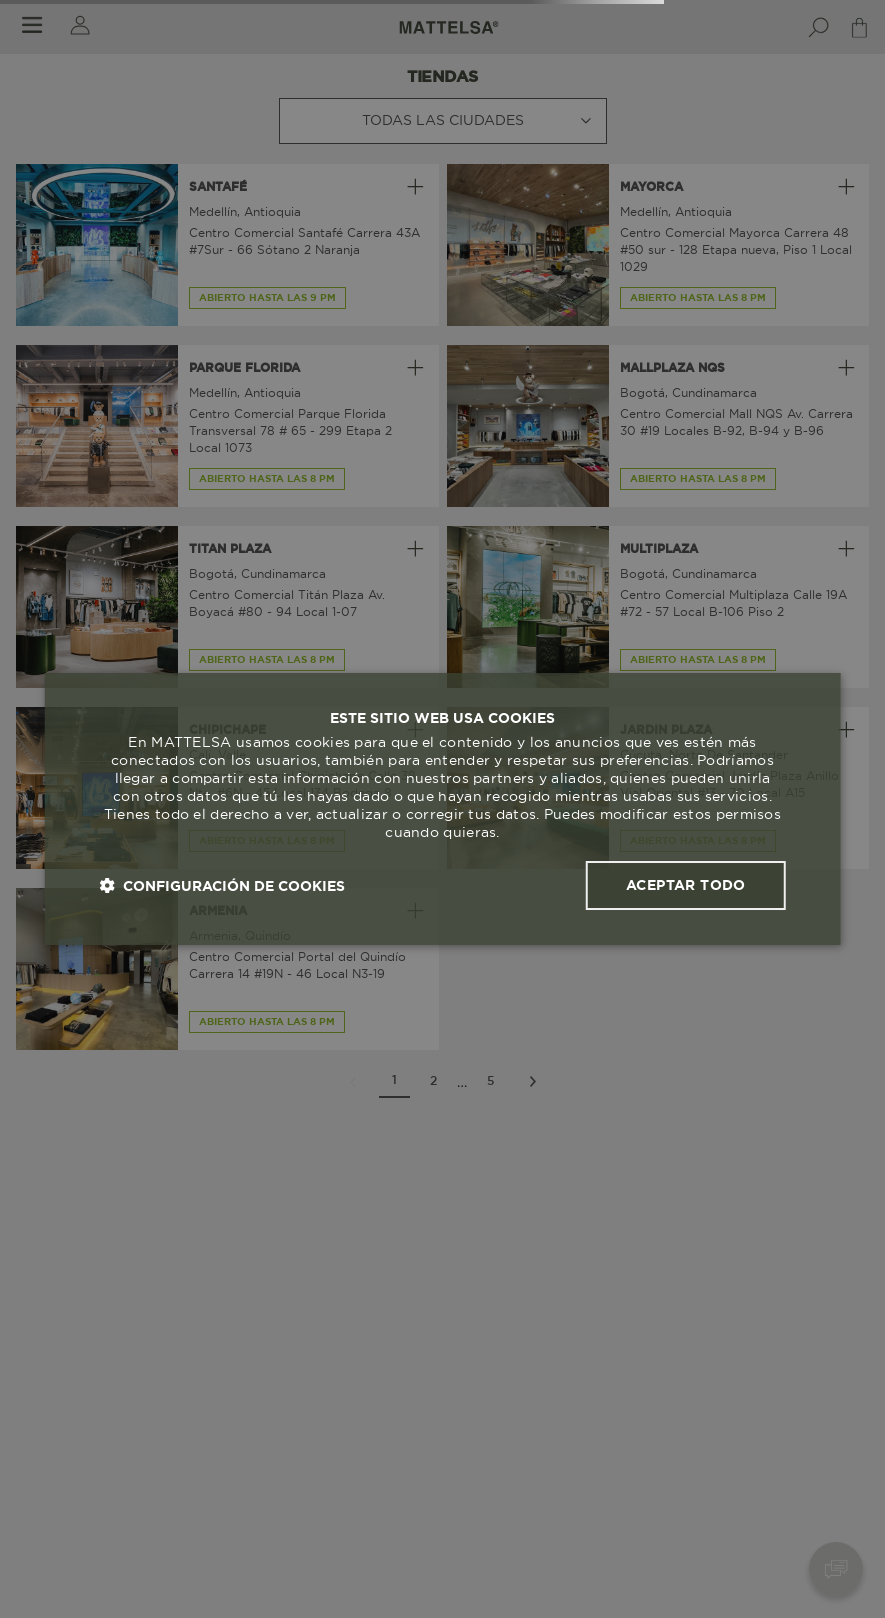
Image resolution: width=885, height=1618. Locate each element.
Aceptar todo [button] (686, 885)
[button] (222, 885)
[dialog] (442, 809)
